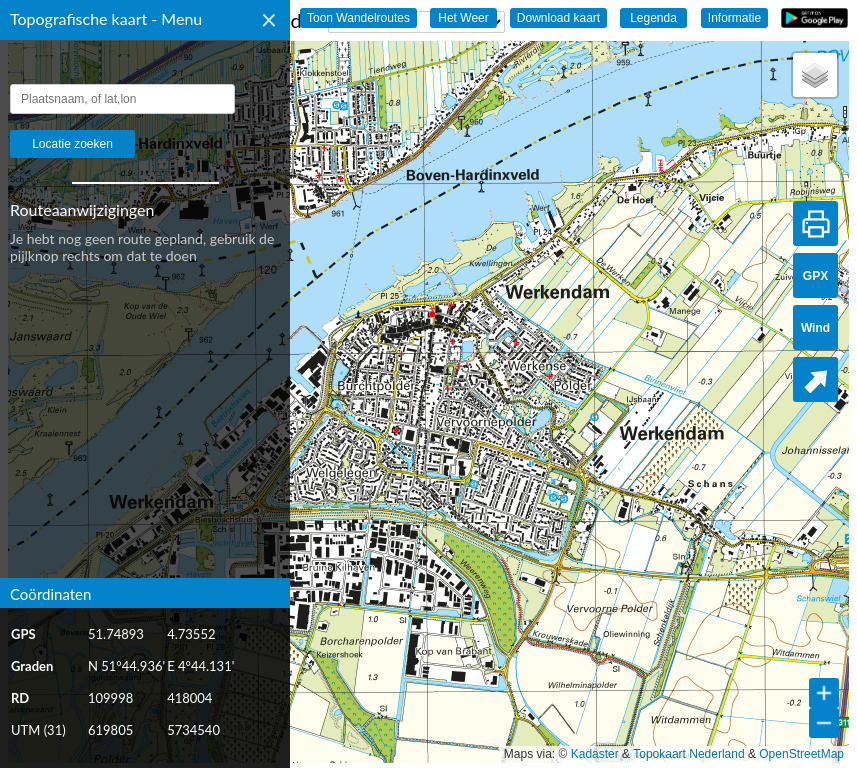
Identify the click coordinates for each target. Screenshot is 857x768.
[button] (815, 75)
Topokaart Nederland (688, 754)
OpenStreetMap (801, 754)
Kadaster (595, 754)
